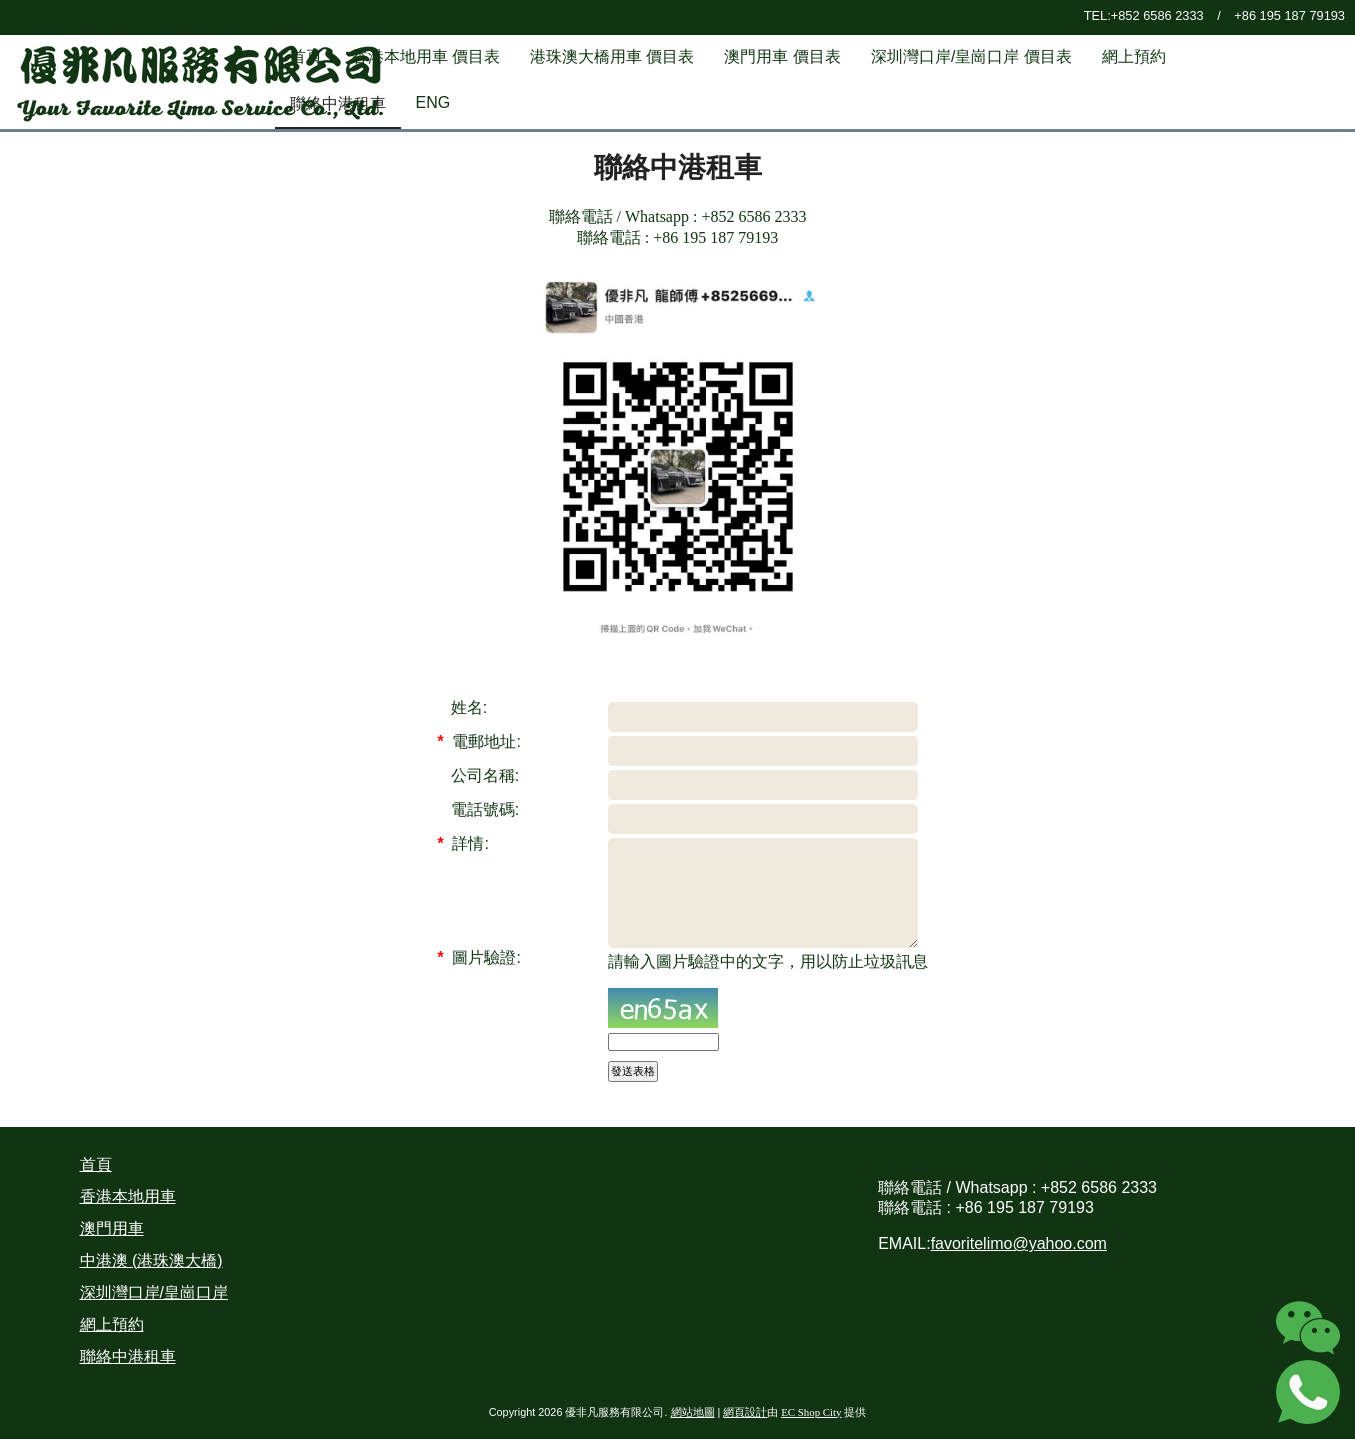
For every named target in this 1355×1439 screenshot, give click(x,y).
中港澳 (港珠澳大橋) (151, 1260)
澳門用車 (112, 1228)
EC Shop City (811, 1412)
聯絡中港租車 (128, 1356)
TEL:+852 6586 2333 (1144, 15)
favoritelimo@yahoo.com (1019, 1243)
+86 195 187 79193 (1289, 15)
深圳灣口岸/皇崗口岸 (154, 1292)
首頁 (96, 1164)
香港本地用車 (128, 1196)
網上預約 (112, 1324)
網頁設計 (745, 1412)
